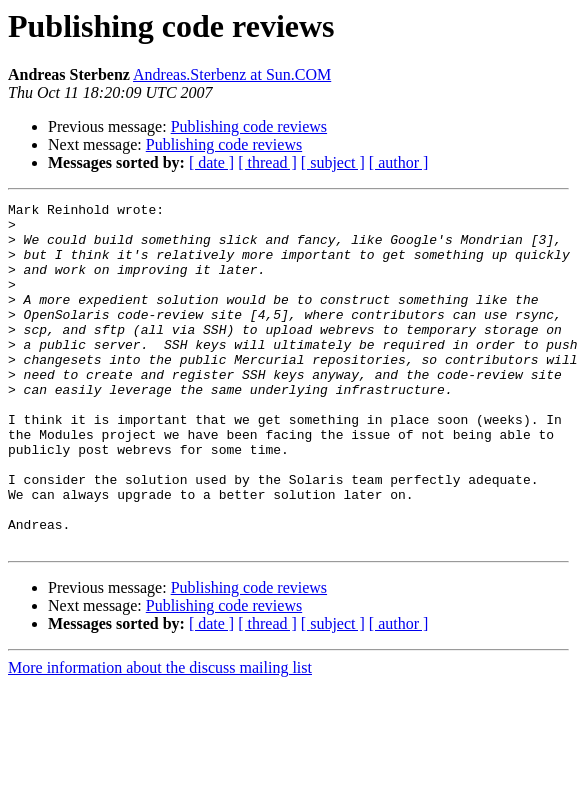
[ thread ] (267, 162)
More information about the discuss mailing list (160, 736)
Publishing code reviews (249, 126)
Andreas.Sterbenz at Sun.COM (232, 74)
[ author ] (399, 162)
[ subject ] (333, 162)
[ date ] (211, 162)
